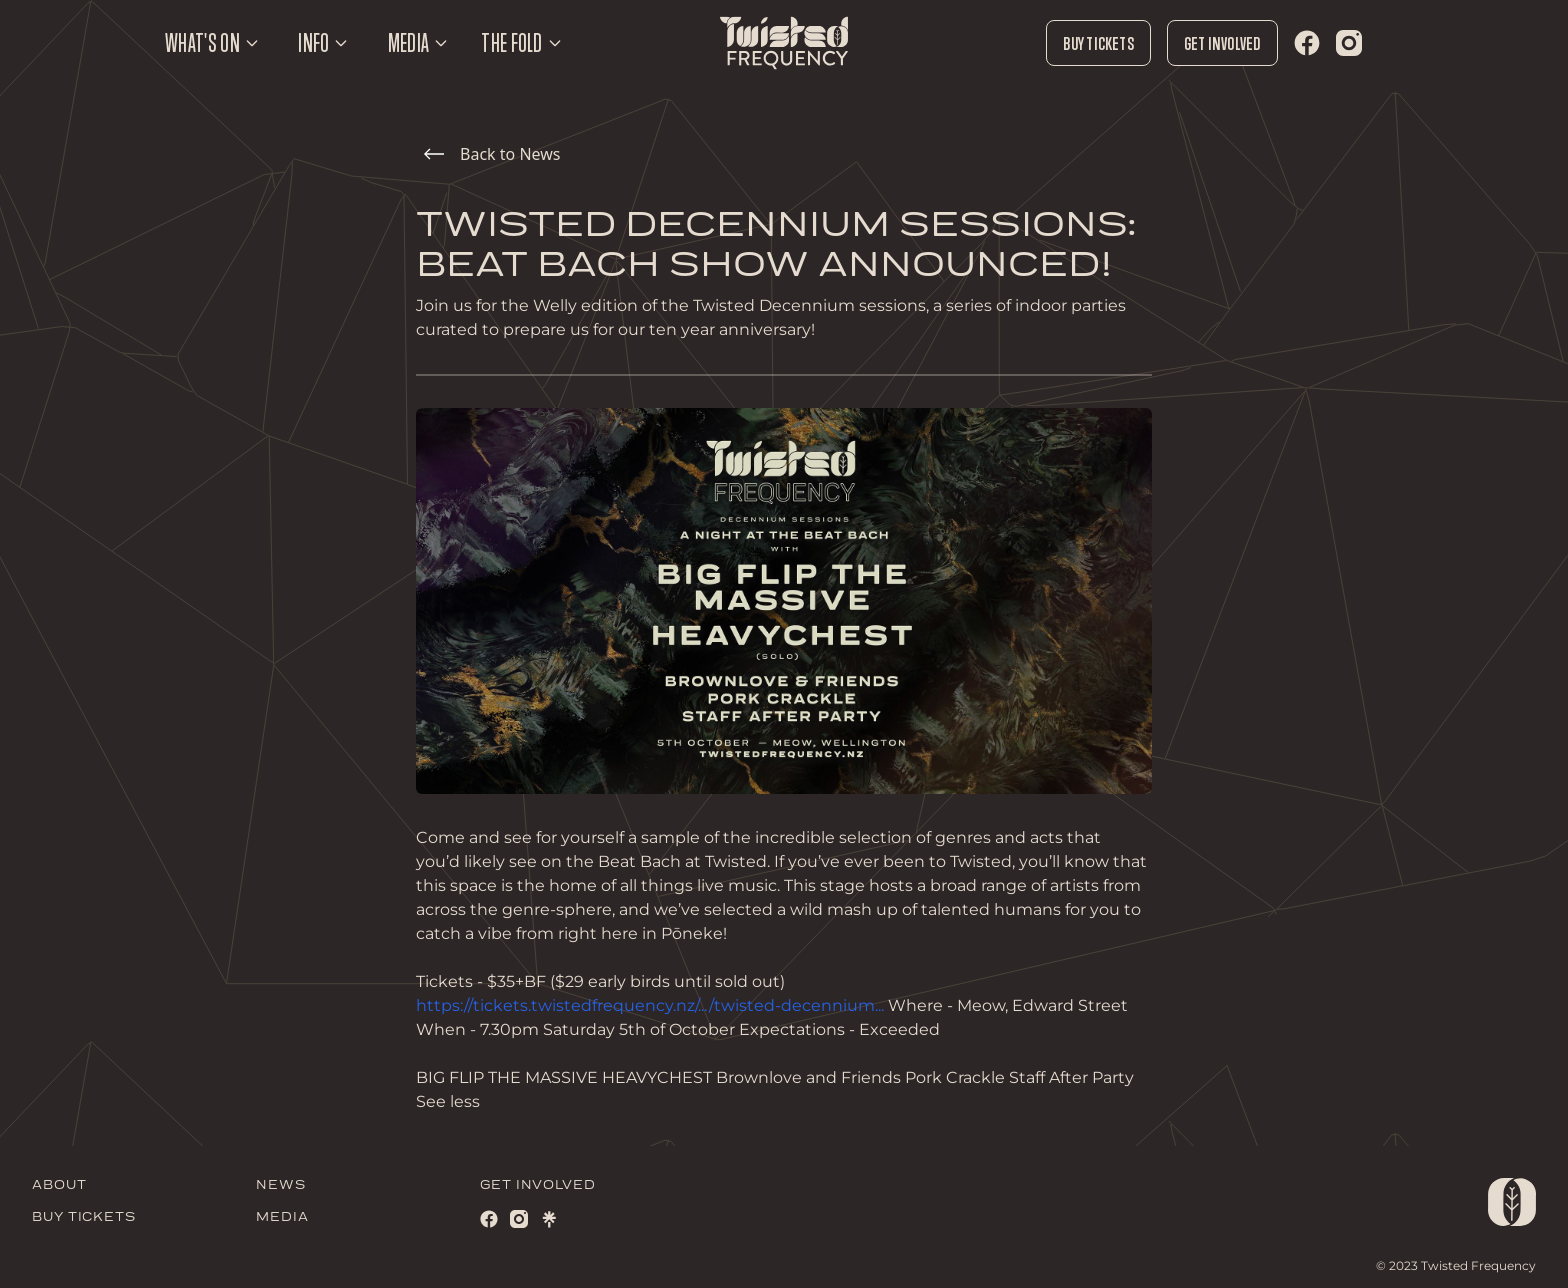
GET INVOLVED (538, 1185)
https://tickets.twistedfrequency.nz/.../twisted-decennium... (650, 1005)
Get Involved (1222, 43)
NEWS (281, 1185)
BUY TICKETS (84, 1217)
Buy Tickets (1098, 43)
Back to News (492, 154)
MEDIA (282, 1217)
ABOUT (59, 1185)
